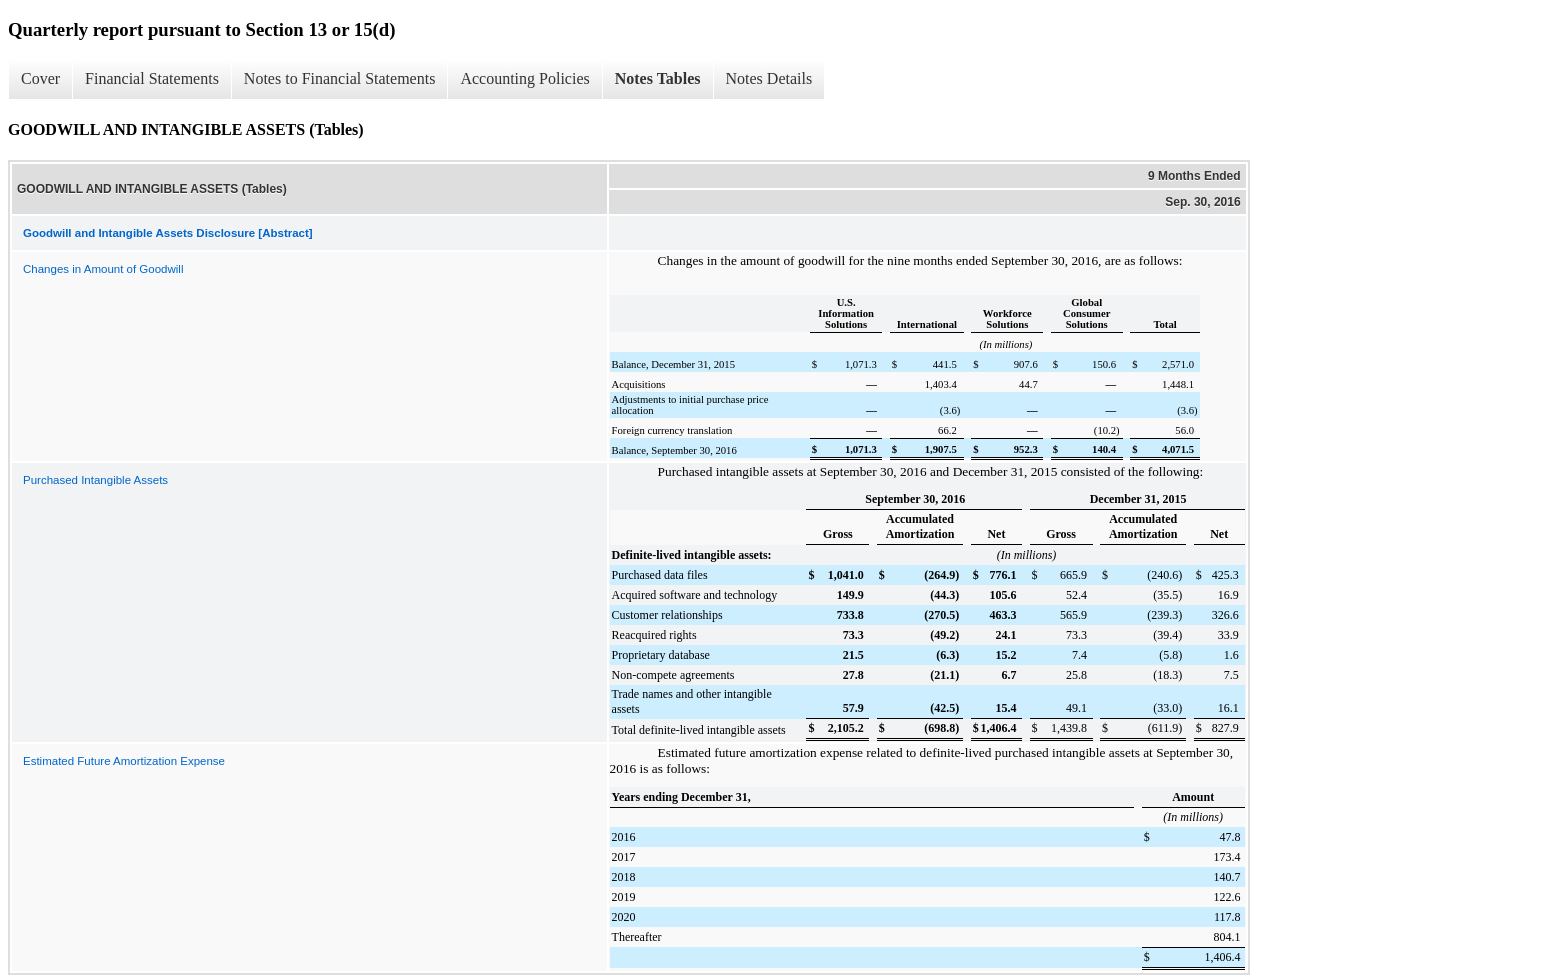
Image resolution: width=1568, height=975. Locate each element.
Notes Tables (658, 78)
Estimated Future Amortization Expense (124, 761)
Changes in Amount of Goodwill (103, 269)
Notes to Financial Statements (340, 78)
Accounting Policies (524, 78)
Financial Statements (152, 78)
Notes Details (769, 78)
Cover (40, 78)
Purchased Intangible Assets (95, 480)
